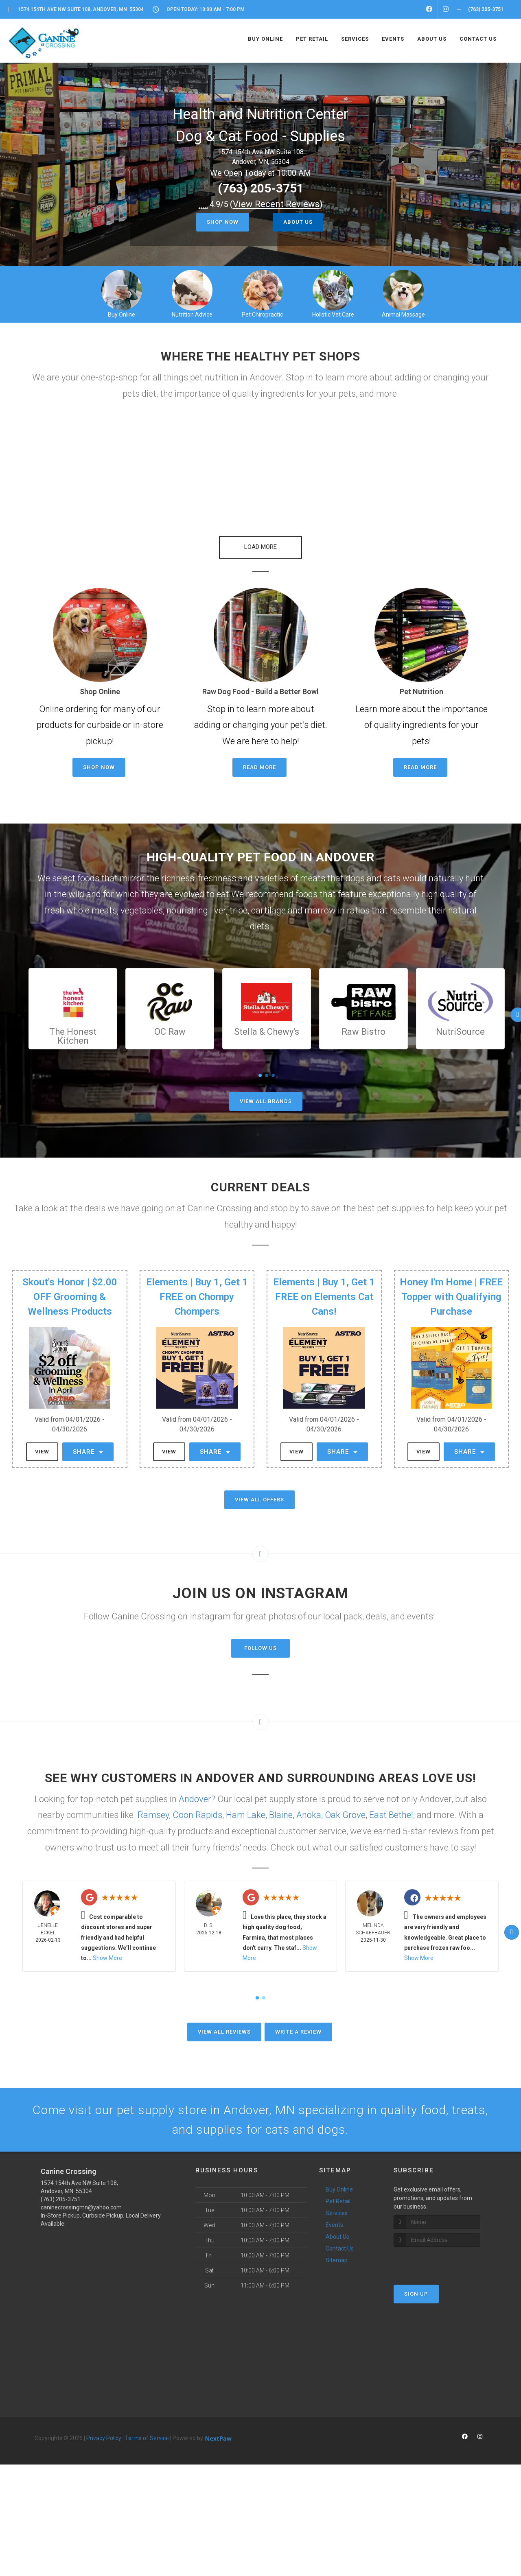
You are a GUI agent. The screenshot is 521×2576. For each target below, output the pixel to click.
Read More (259, 759)
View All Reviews (224, 2024)
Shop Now (223, 222)
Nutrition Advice (192, 314)
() (276, 204)
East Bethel (391, 1807)
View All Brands (266, 1093)
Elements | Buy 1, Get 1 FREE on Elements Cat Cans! (324, 1289)
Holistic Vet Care (333, 314)
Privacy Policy (103, 2430)
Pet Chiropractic (262, 314)
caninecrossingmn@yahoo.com (81, 2199)
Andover (195, 1791)
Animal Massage (403, 314)
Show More (107, 1950)
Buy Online (121, 314)
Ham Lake (245, 1807)
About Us (298, 222)
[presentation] (437, 2254)
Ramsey (153, 1807)
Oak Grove (345, 1807)
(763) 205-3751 (261, 188)
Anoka (308, 1807)
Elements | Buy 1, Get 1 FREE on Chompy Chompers (197, 1289)
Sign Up (416, 2286)
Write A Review (298, 2024)
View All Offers (259, 1492)
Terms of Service (147, 2430)
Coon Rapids (197, 1807)
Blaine (281, 1807)
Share (88, 1444)
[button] (260, 539)
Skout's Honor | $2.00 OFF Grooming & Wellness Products (69, 1289)
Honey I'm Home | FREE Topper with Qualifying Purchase (451, 1289)
